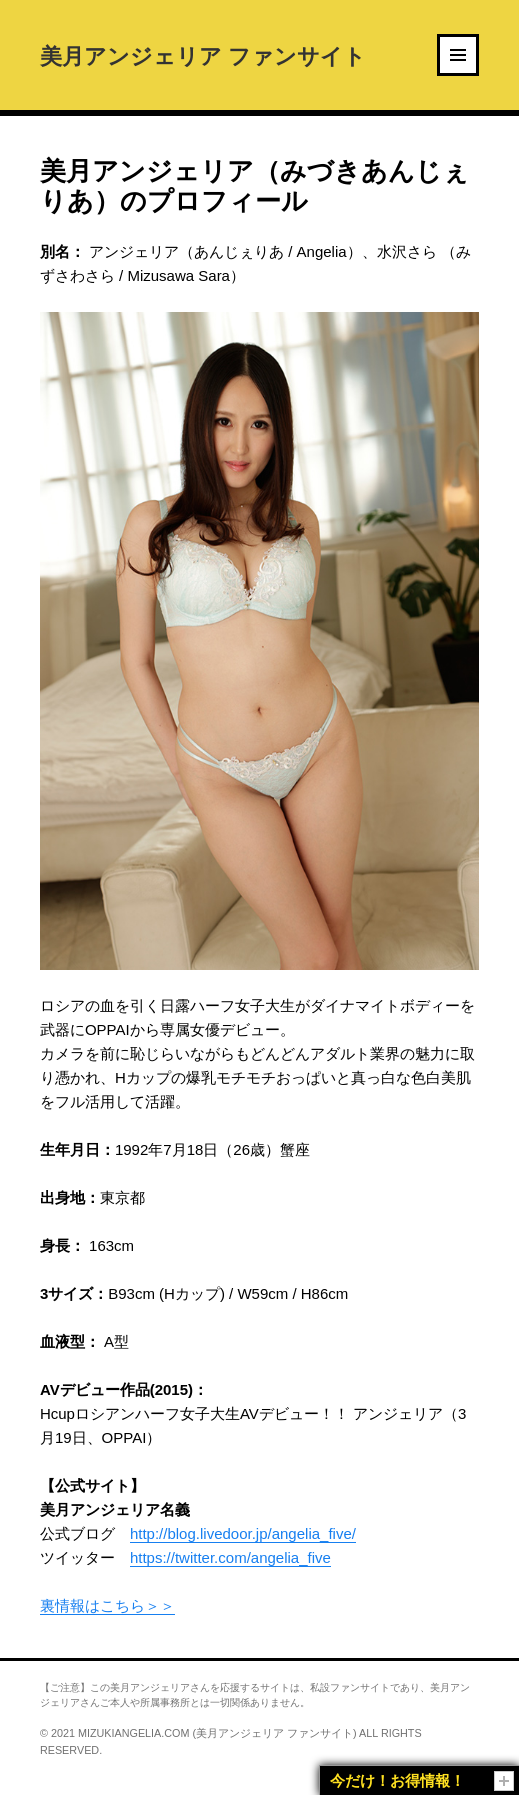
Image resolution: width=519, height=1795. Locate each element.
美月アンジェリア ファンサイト (203, 55)
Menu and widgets (459, 74)
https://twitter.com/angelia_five (230, 1557)
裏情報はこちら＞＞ (107, 1605)
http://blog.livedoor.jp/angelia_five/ (243, 1533)
